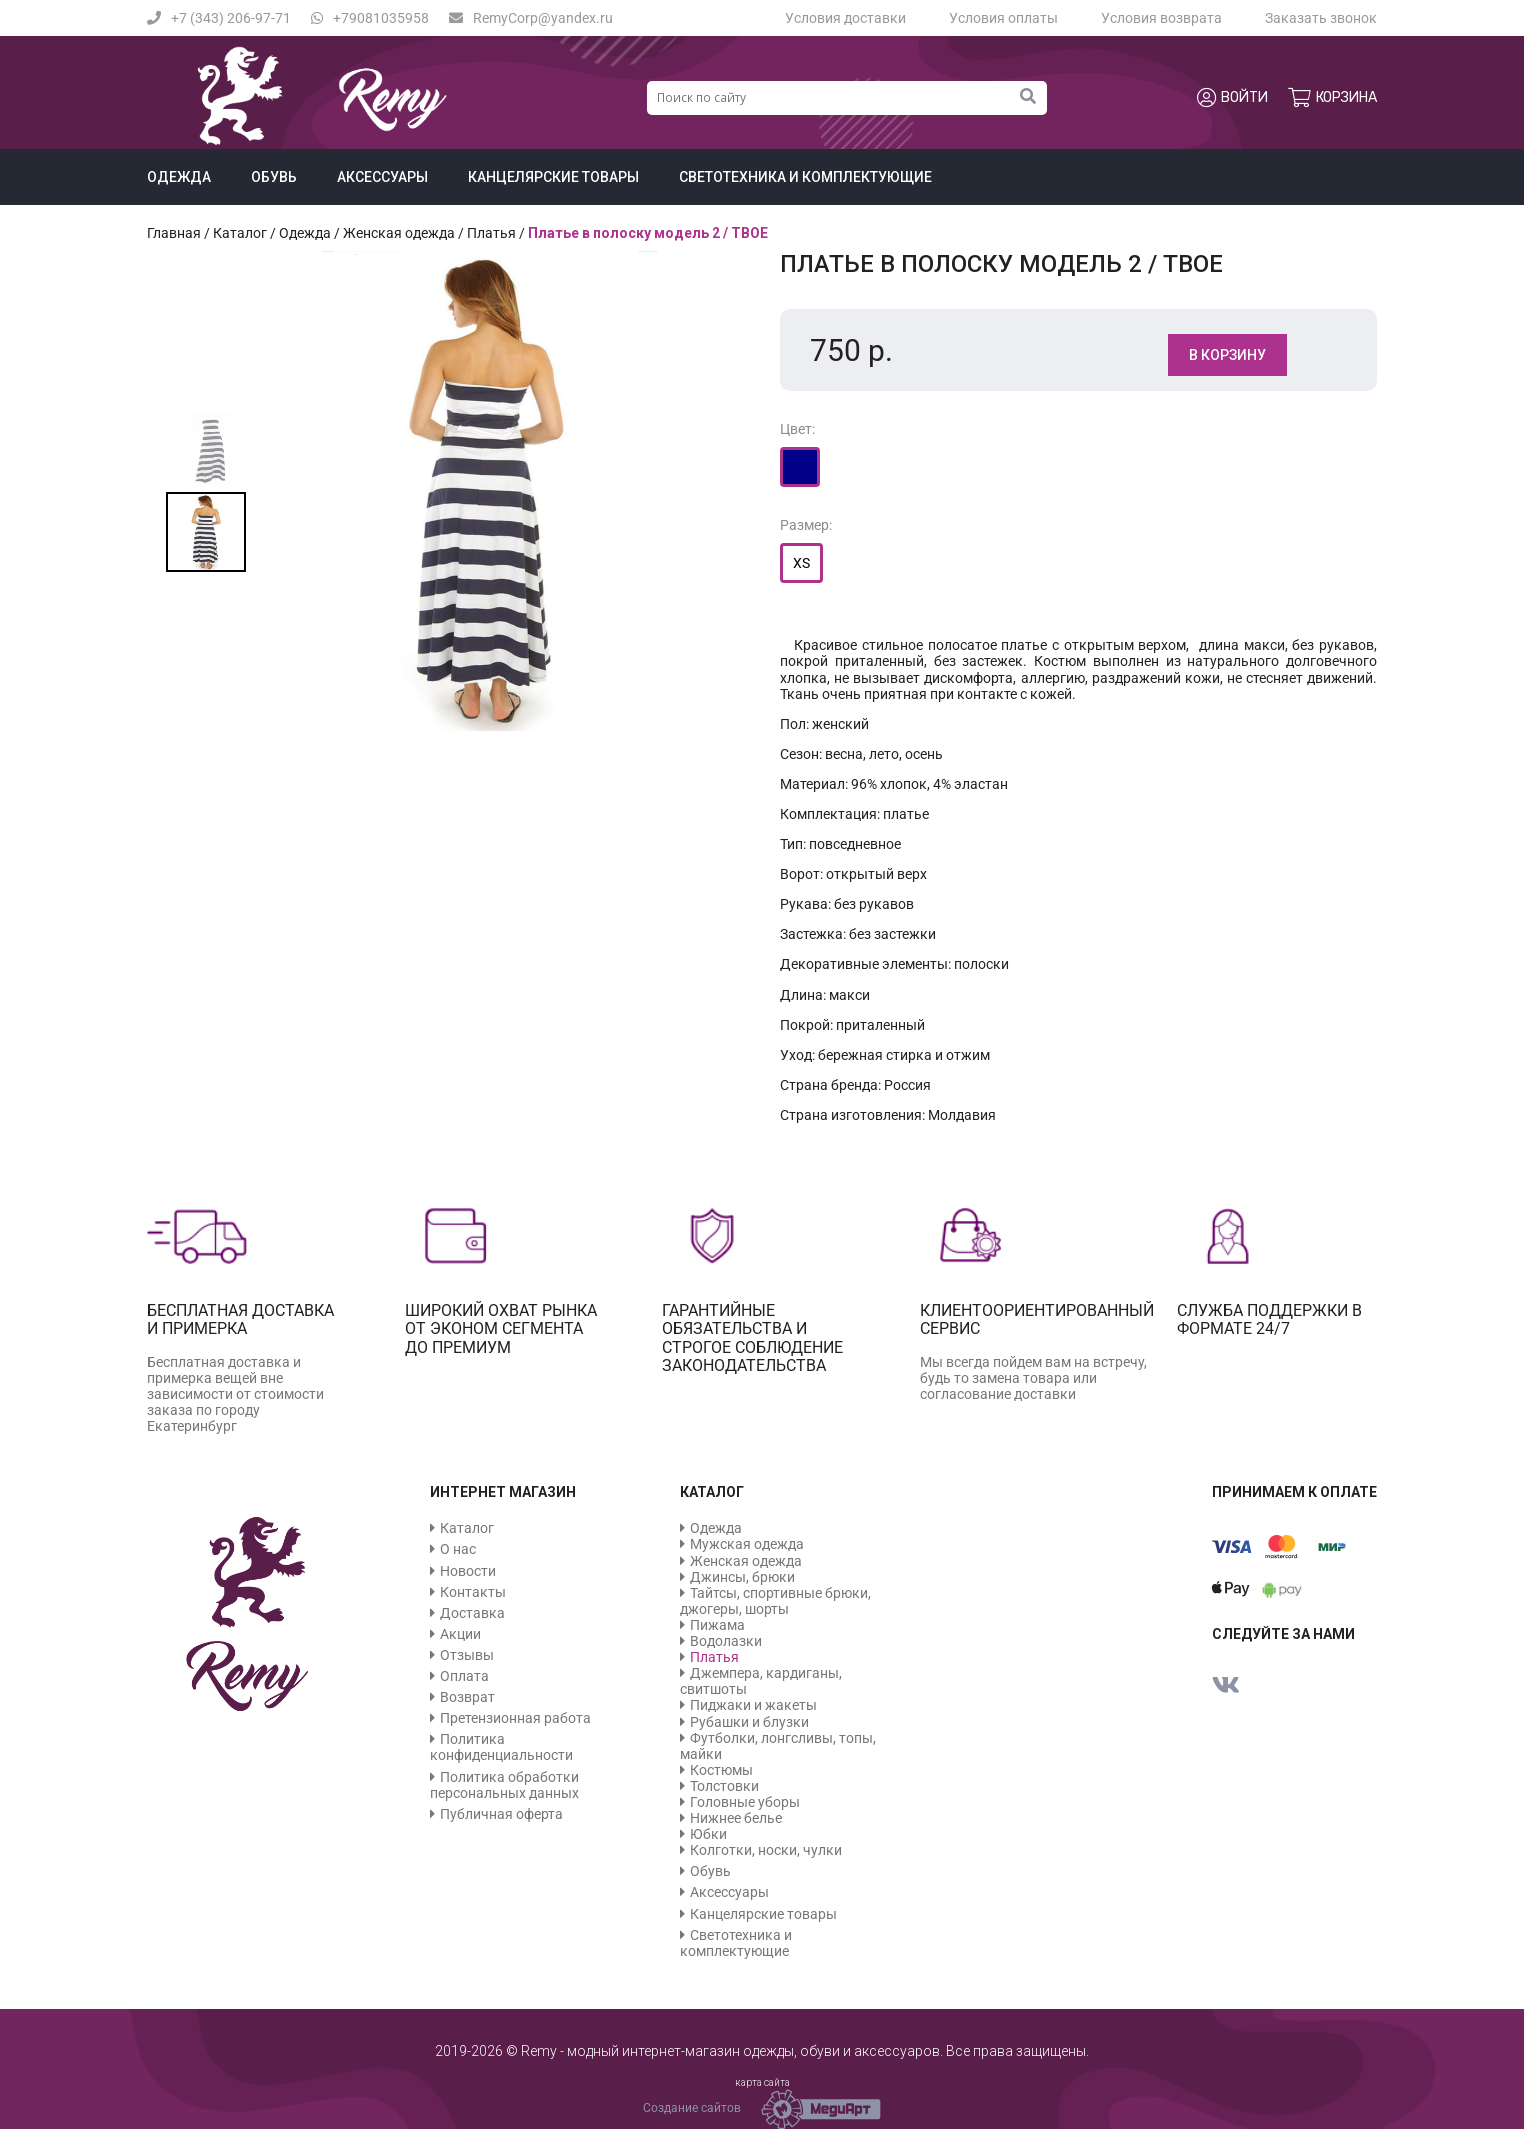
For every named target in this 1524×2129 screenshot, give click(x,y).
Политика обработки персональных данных (504, 1785)
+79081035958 (370, 18)
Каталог (240, 233)
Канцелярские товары (553, 177)
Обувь (274, 177)
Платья (491, 233)
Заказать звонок (1321, 18)
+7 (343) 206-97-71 (219, 18)
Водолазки (726, 1641)
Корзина (1332, 98)
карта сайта (762, 2082)
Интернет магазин (503, 1492)
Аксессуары (382, 177)
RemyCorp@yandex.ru (531, 18)
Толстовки (724, 1786)
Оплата (464, 1676)
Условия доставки (845, 18)
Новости (468, 1571)
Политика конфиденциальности (501, 1747)
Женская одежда (399, 233)
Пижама (717, 1625)
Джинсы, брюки (742, 1577)
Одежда (179, 177)
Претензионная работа (515, 1718)
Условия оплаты (1003, 18)
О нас (458, 1549)
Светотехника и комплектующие (805, 177)
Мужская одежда (747, 1544)
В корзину (1227, 355)
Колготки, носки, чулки (766, 1850)
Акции (460, 1634)
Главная (174, 233)
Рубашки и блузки (749, 1722)
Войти (1232, 98)
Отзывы (467, 1655)
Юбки (708, 1834)
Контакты (473, 1592)
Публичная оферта (501, 1814)
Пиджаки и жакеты (753, 1705)
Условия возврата (1161, 18)
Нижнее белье (736, 1818)
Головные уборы (745, 1802)
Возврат (467, 1697)
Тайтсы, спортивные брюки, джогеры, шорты (775, 1601)
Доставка (472, 1613)
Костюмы (721, 1770)
